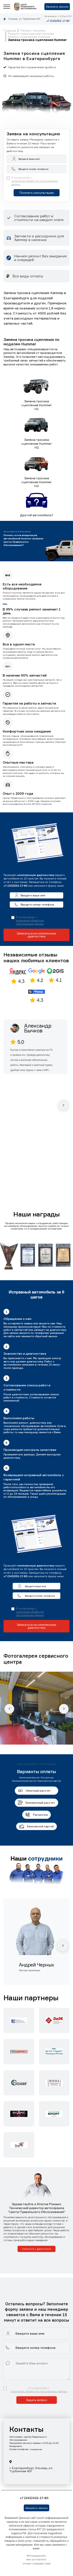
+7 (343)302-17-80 (57, 20)
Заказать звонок (57, 6)
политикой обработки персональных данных (34, 182)
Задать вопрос (36, 2400)
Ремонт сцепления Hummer (29, 36)
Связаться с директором (36, 2248)
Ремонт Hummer (33, 30)
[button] (63, 1105)
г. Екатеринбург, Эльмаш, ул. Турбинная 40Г (31, 2466)
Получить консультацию (36, 193)
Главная (10, 30)
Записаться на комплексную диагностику (36, 935)
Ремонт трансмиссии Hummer (31, 33)
